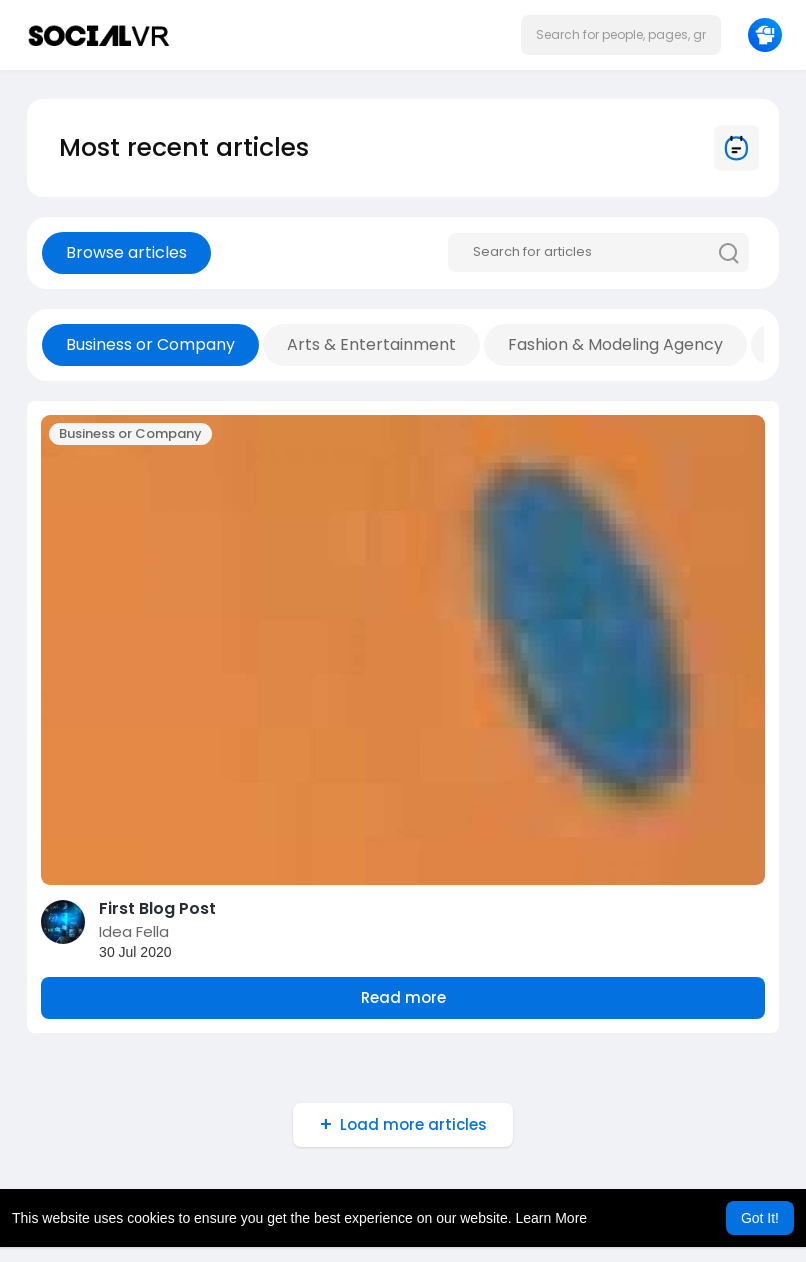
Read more (403, 997)
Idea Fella (134, 931)
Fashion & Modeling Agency (615, 344)
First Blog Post (157, 908)
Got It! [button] (760, 1218)
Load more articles (413, 1124)
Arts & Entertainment (371, 344)
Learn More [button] (552, 1218)
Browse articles (126, 252)
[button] (621, 35)
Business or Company (150, 344)
